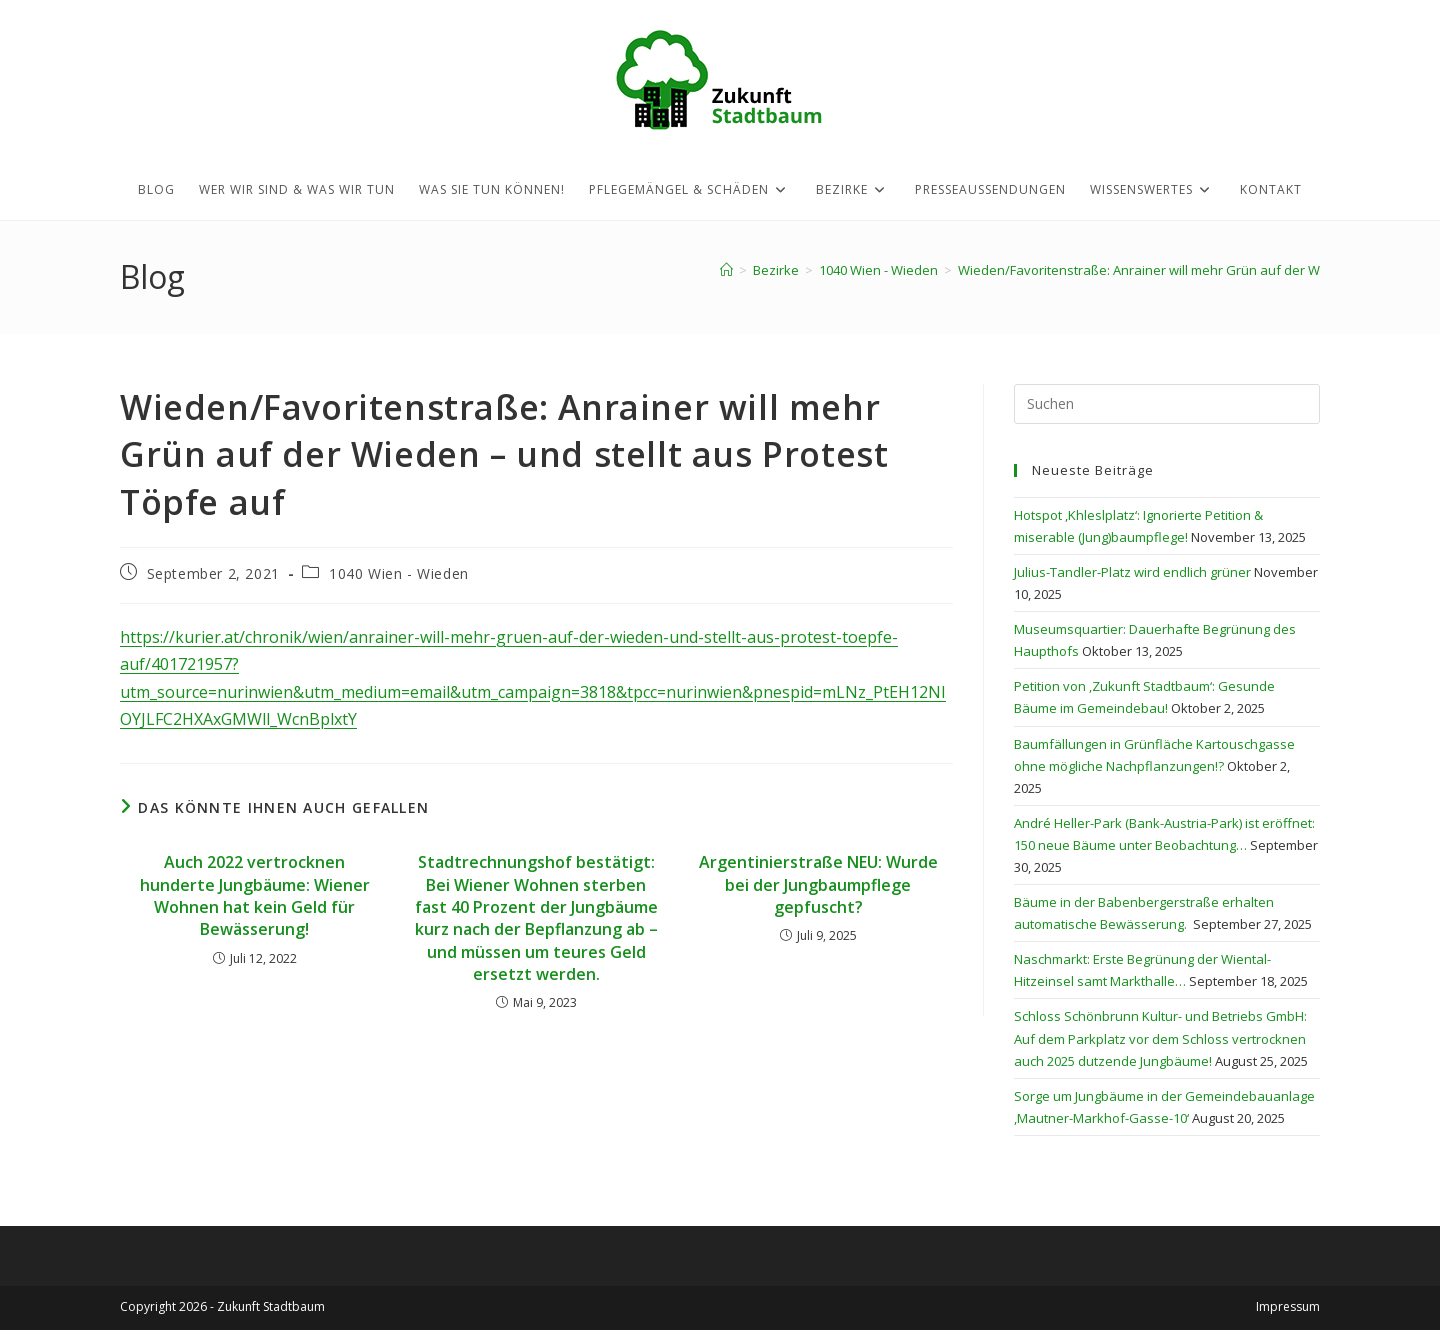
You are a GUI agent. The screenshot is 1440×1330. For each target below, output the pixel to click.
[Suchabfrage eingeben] (1167, 404)
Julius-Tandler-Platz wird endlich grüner (1132, 572)
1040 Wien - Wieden (399, 573)
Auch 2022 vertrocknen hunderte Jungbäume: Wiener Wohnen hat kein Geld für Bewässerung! (255, 895)
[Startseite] (726, 270)
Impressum (1288, 1306)
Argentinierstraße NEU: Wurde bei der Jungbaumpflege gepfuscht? (818, 884)
